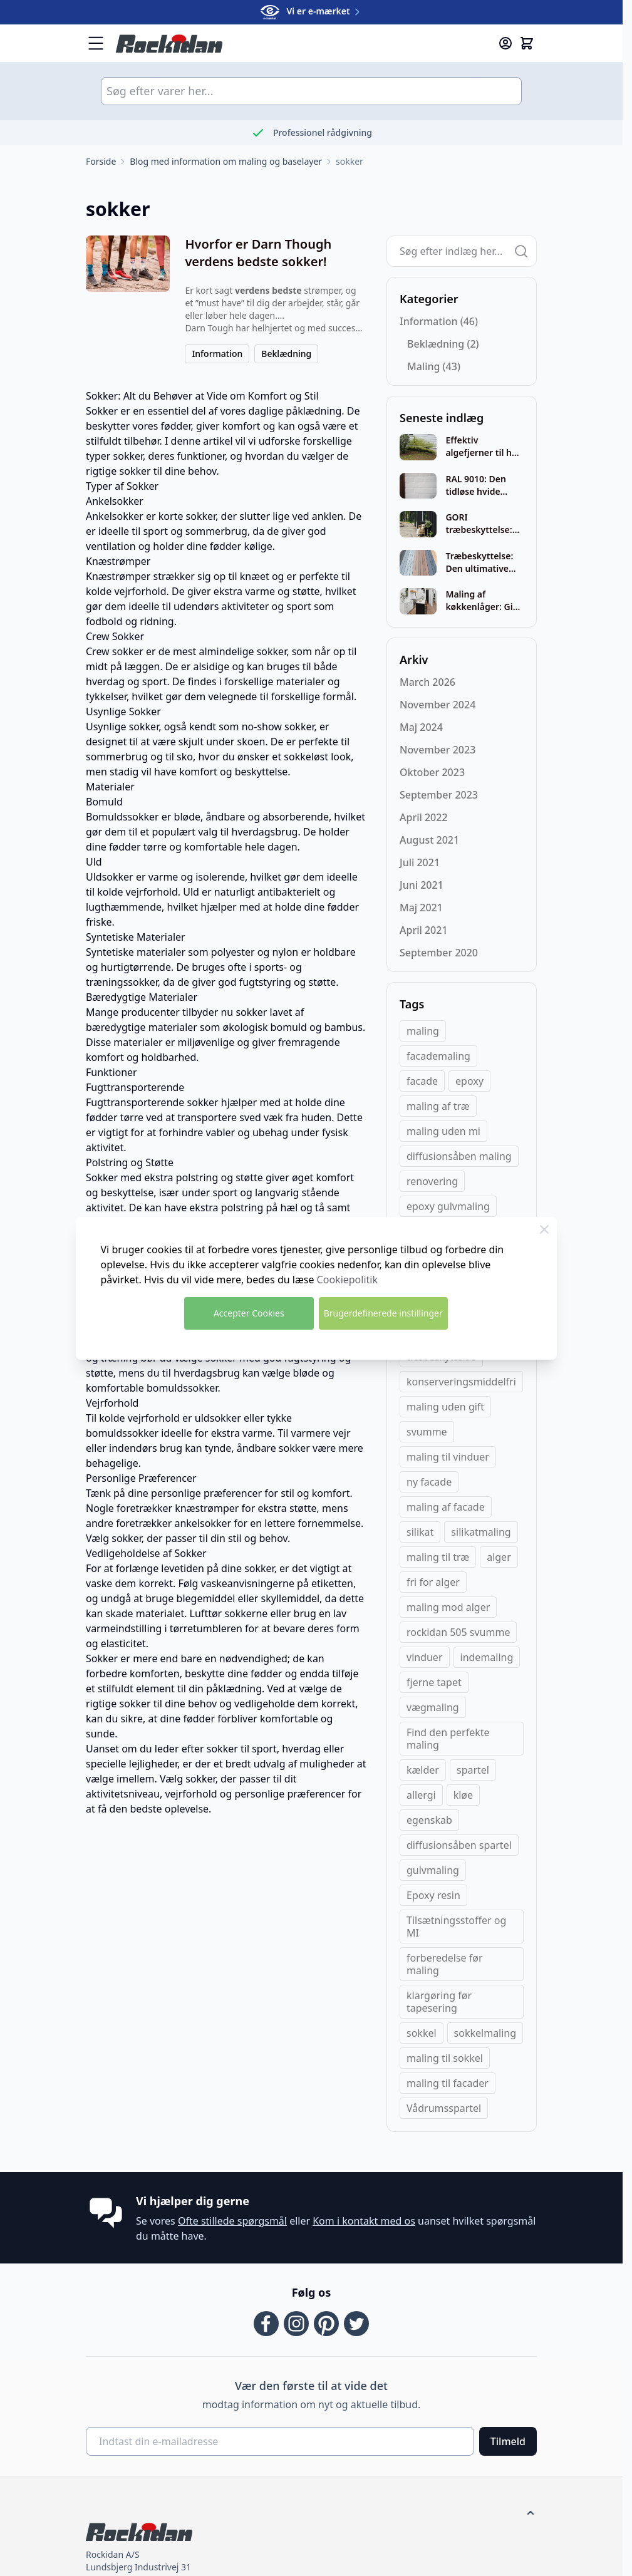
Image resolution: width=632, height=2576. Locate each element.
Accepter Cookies (249, 1313)
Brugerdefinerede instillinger (383, 1313)
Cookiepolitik (347, 1279)
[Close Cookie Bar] (544, 1229)
